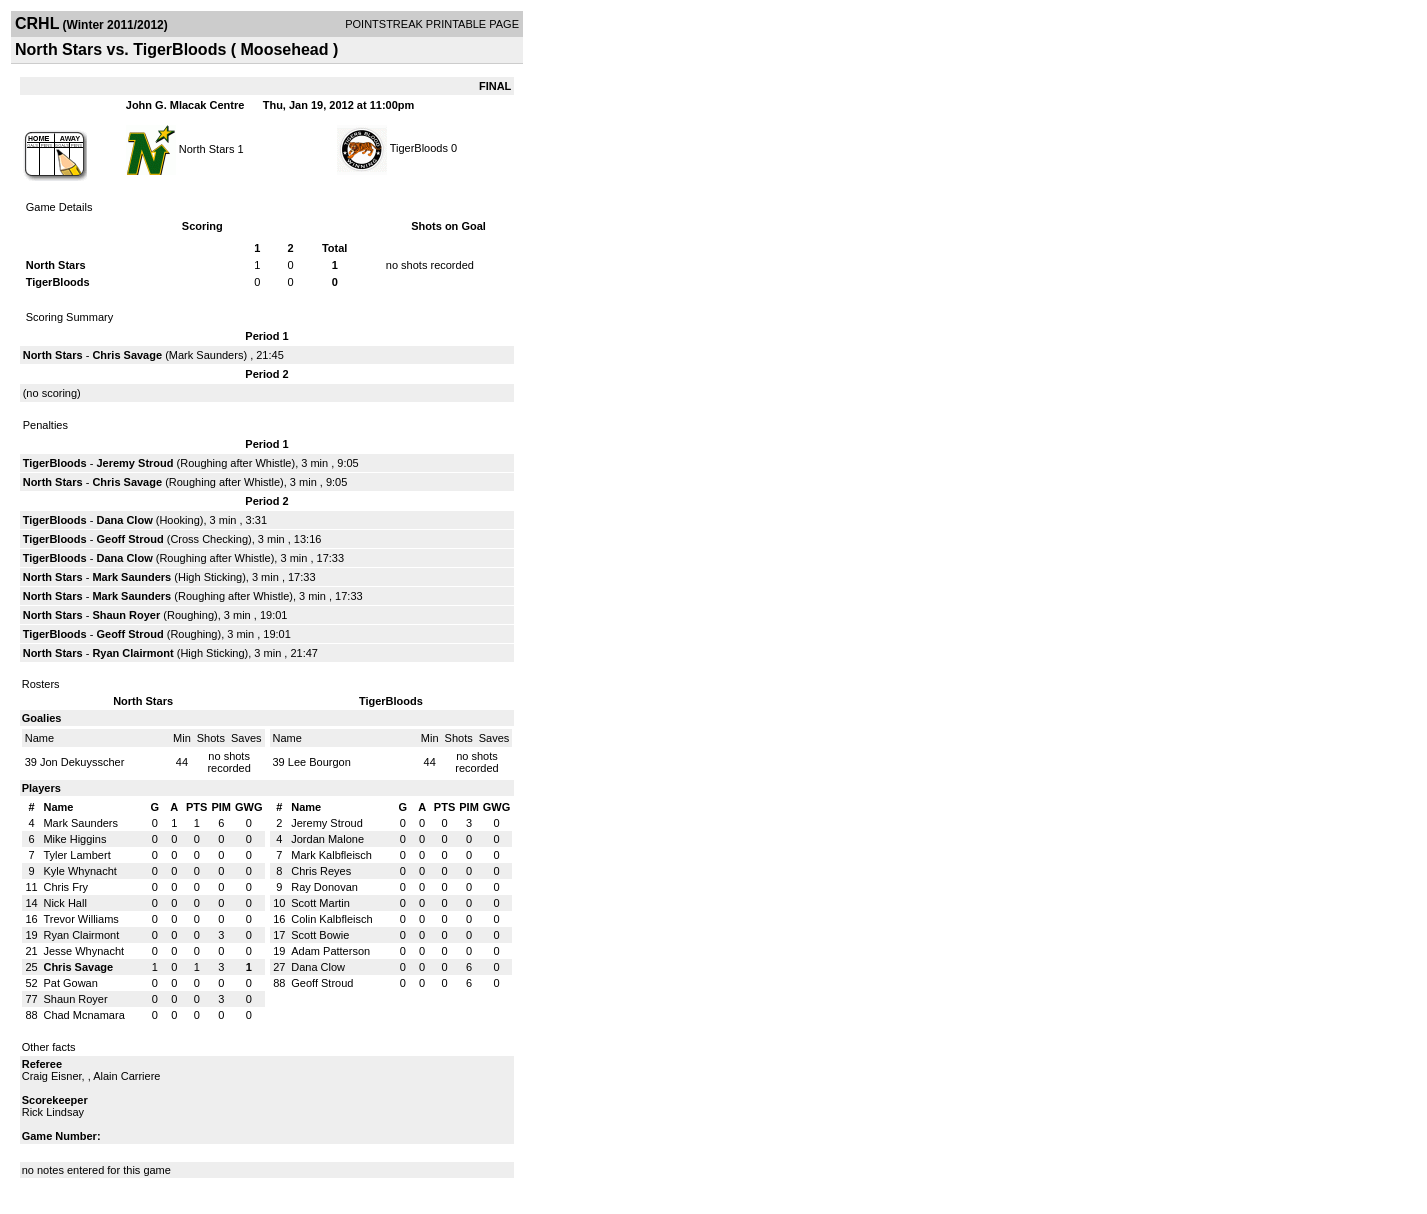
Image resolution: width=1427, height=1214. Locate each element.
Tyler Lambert (76, 855)
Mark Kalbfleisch (331, 855)
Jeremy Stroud (134, 463)
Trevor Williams (80, 919)
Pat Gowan (70, 983)
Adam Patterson (330, 951)
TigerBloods (419, 148)
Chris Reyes (321, 871)
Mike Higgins (74, 839)
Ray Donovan (324, 887)
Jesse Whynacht (83, 951)
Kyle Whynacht (79, 871)
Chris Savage (127, 355)
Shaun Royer (126, 615)
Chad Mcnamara (83, 1015)
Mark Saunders (206, 355)
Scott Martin (320, 903)
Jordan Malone (327, 839)
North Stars (207, 148)
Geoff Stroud (129, 539)
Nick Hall (64, 903)
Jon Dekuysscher (82, 762)
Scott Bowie (320, 935)
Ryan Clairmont (132, 653)
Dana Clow (124, 520)
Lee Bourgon (319, 762)
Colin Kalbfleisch (331, 919)
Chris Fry (65, 887)
